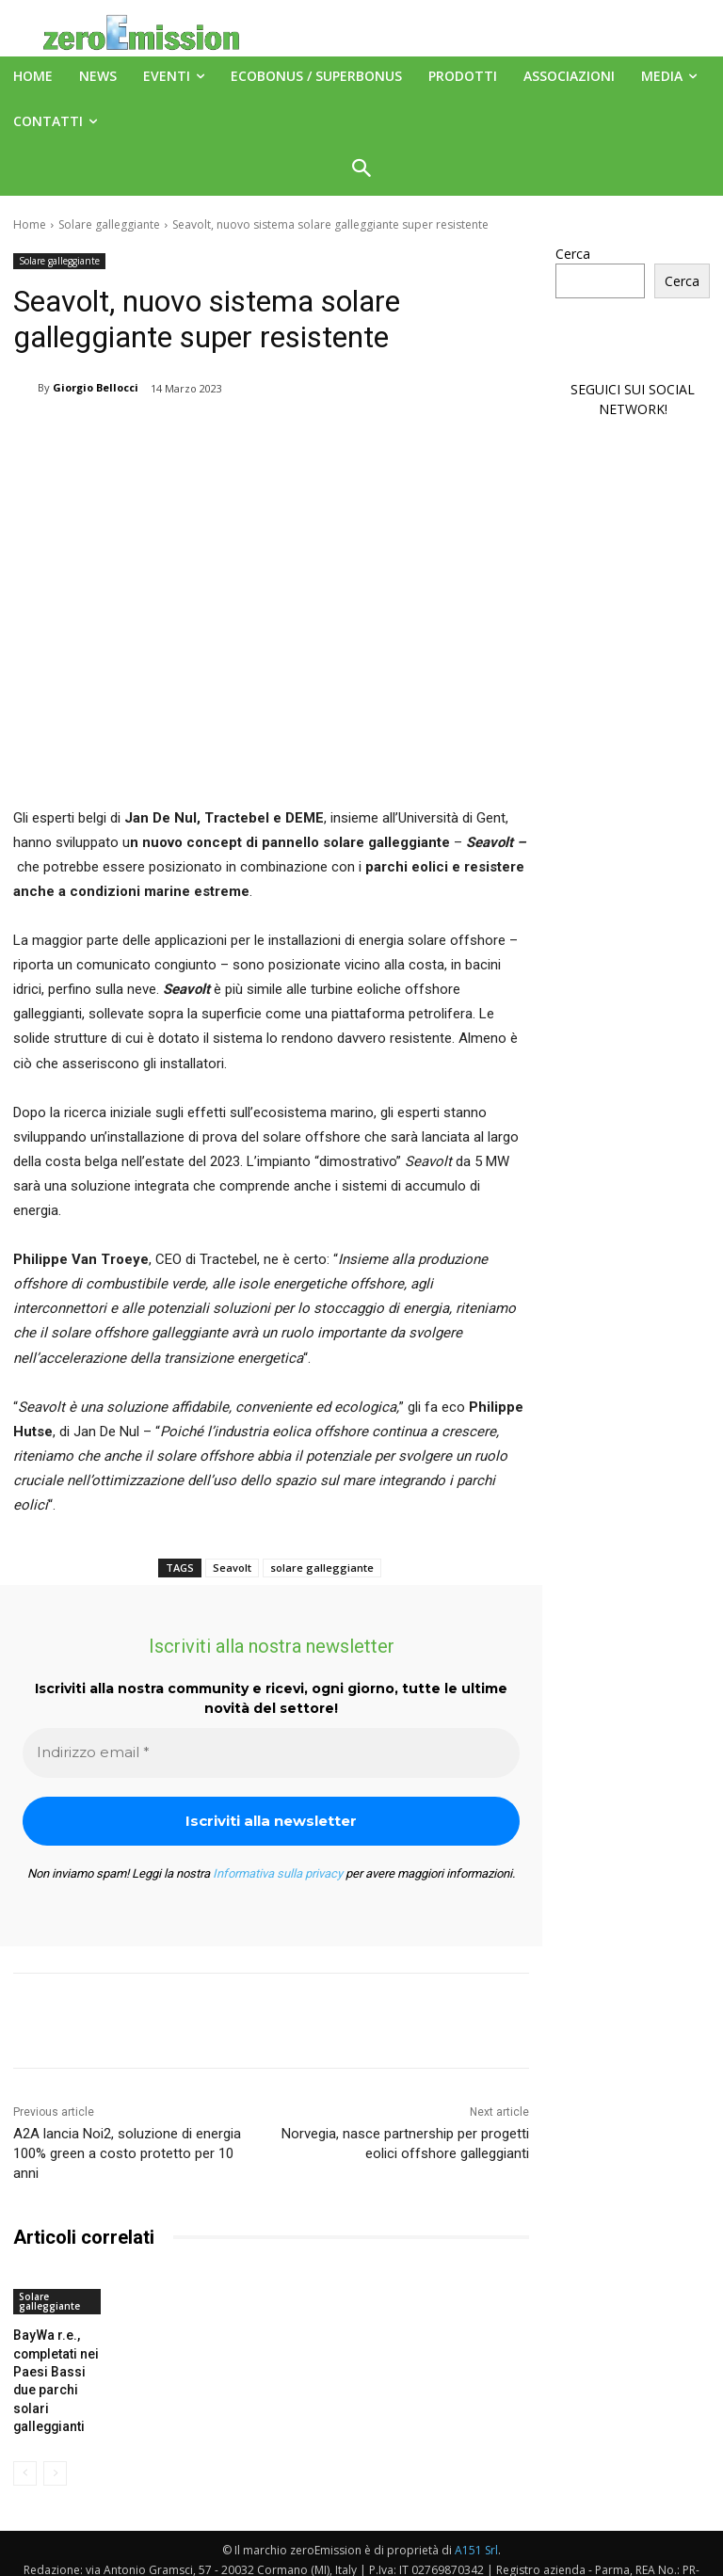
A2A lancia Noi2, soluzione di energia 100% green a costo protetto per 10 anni (127, 2153)
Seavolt (232, 1567)
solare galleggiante (322, 1567)
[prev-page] (25, 2442)
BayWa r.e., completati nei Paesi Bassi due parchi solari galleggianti (55, 2366)
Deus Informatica (503, 2559)
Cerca (572, 254)
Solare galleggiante (109, 224)
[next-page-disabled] (55, 2442)
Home (29, 224)
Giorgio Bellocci (95, 387)
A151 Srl (476, 2519)
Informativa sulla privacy (278, 1873)
